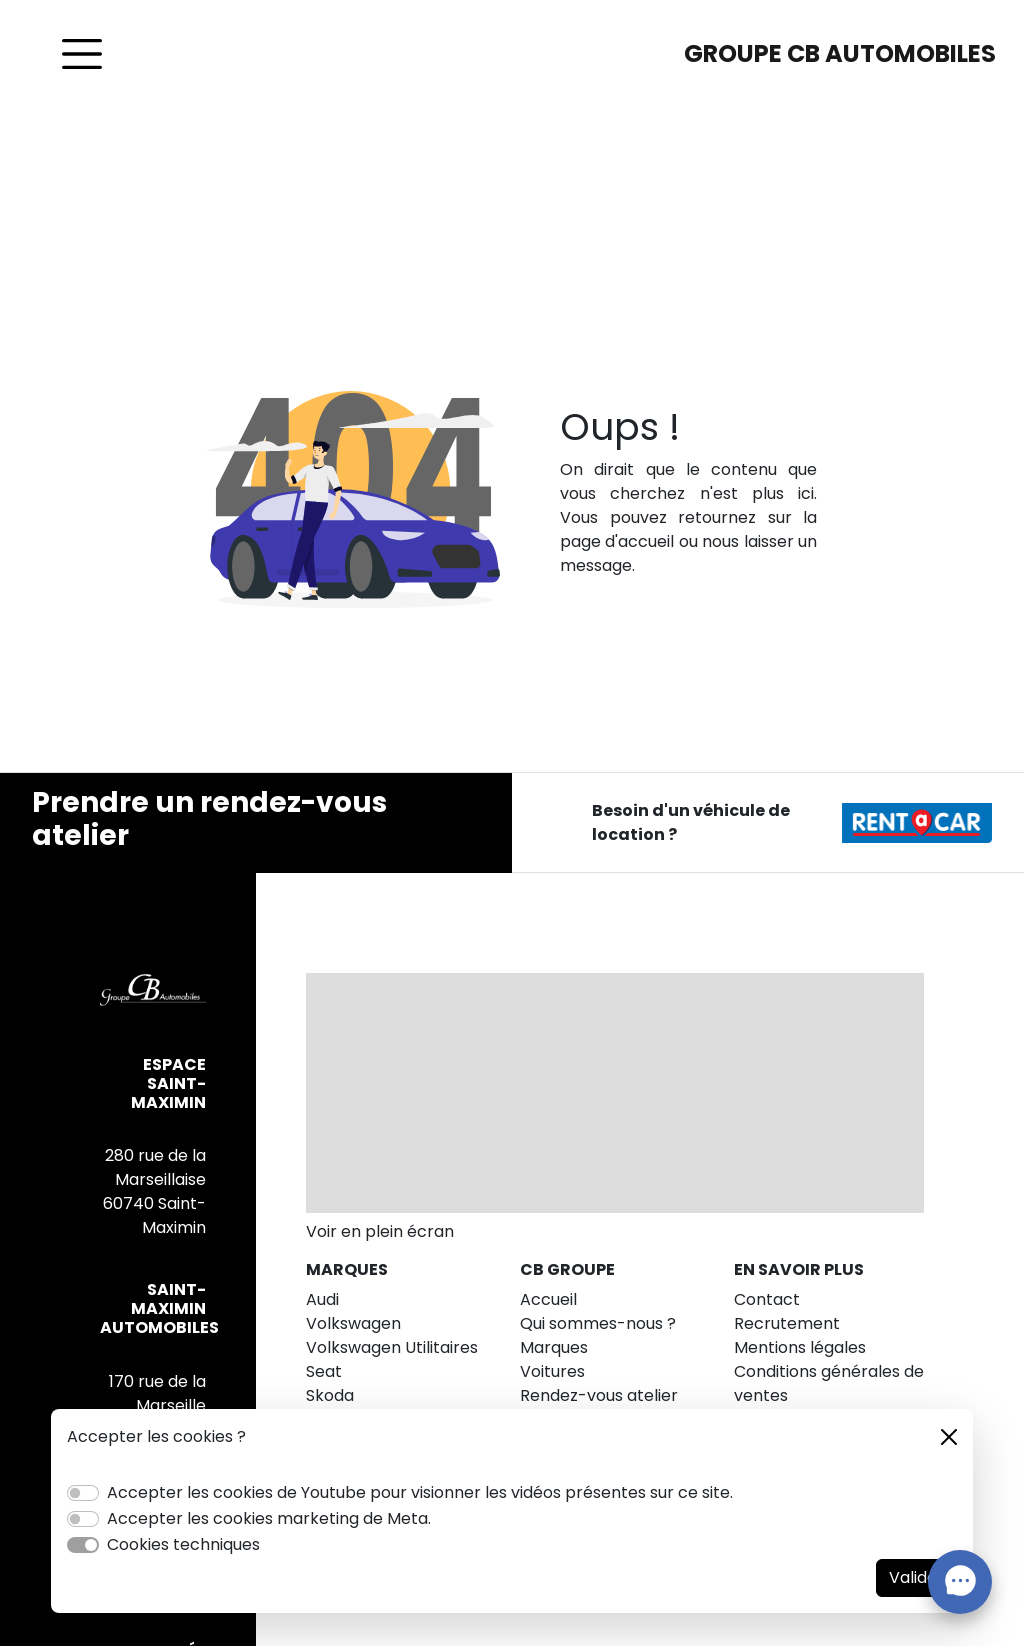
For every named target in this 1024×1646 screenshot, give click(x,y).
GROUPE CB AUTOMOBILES (840, 53)
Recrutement (787, 1323)
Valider (916, 1577)
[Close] (949, 1437)
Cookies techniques (183, 1544)
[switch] (83, 1493)
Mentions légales (800, 1347)
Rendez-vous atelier (599, 1395)
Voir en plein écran (380, 1231)
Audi (322, 1299)
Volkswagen (353, 1323)
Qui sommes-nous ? (598, 1323)
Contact (767, 1299)
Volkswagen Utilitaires (392, 1347)
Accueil (548, 1299)
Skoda (330, 1395)
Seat (324, 1371)
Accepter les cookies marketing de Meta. (269, 1518)
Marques (554, 1347)
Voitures (552, 1371)
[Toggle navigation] (82, 54)
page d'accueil (617, 541)
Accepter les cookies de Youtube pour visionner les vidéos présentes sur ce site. (420, 1492)
